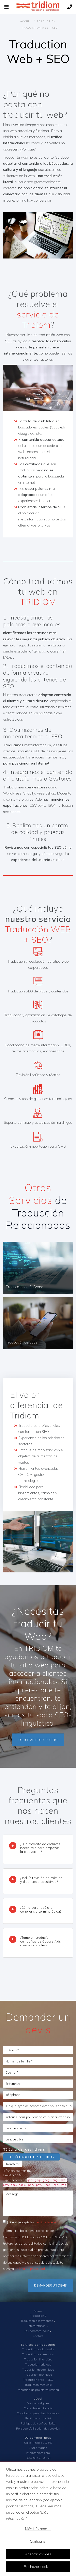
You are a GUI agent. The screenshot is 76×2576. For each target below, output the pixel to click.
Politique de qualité (38, 2418)
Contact (38, 2336)
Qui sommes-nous (38, 2331)
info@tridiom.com (38, 2453)
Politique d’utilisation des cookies (38, 2428)
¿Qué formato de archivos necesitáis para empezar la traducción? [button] (40, 1848)
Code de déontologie (38, 2408)
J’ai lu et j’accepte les (30, 2222)
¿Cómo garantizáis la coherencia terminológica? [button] (40, 1909)
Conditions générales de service (38, 2413)
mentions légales (46, 2222)
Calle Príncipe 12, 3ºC (38, 2443)
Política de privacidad (30, 2269)
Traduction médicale (38, 2385)
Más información (38, 2528)
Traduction (46, 21)
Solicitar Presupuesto (38, 1740)
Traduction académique (38, 2369)
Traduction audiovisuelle (38, 2349)
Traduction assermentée (38, 2321)
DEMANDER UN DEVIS (50, 2285)
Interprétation (38, 2326)
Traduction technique (38, 2374)
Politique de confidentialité (38, 2423)
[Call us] (69, 7)
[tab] (38, 1849)
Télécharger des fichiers (24, 2149)
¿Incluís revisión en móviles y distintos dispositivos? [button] (41, 1880)
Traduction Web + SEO (38, 2380)
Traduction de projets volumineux (38, 2390)
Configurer (38, 2541)
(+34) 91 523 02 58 (38, 2458)
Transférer (12, 2164)
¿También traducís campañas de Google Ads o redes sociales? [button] (40, 1941)
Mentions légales (38, 2403)
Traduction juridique (38, 2364)
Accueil (26, 21)
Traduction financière (38, 2359)
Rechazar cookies (38, 2566)
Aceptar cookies (38, 2554)
